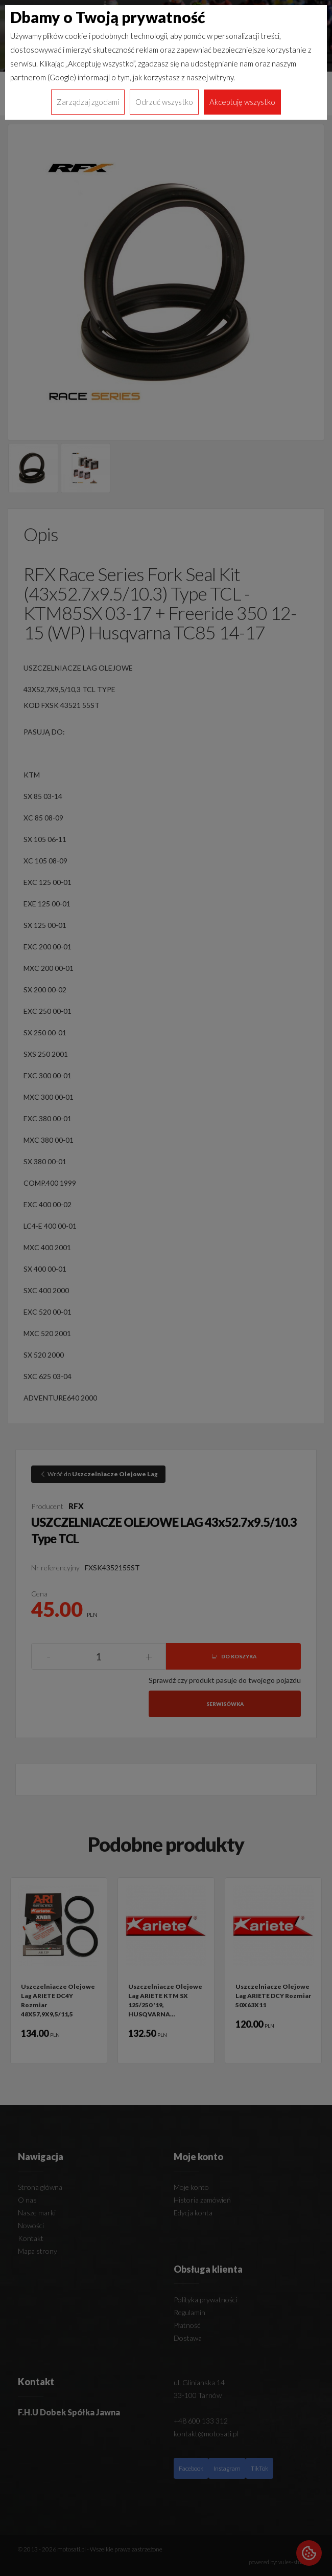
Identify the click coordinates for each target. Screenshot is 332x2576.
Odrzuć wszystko (164, 101)
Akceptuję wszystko (242, 101)
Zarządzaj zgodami (88, 101)
